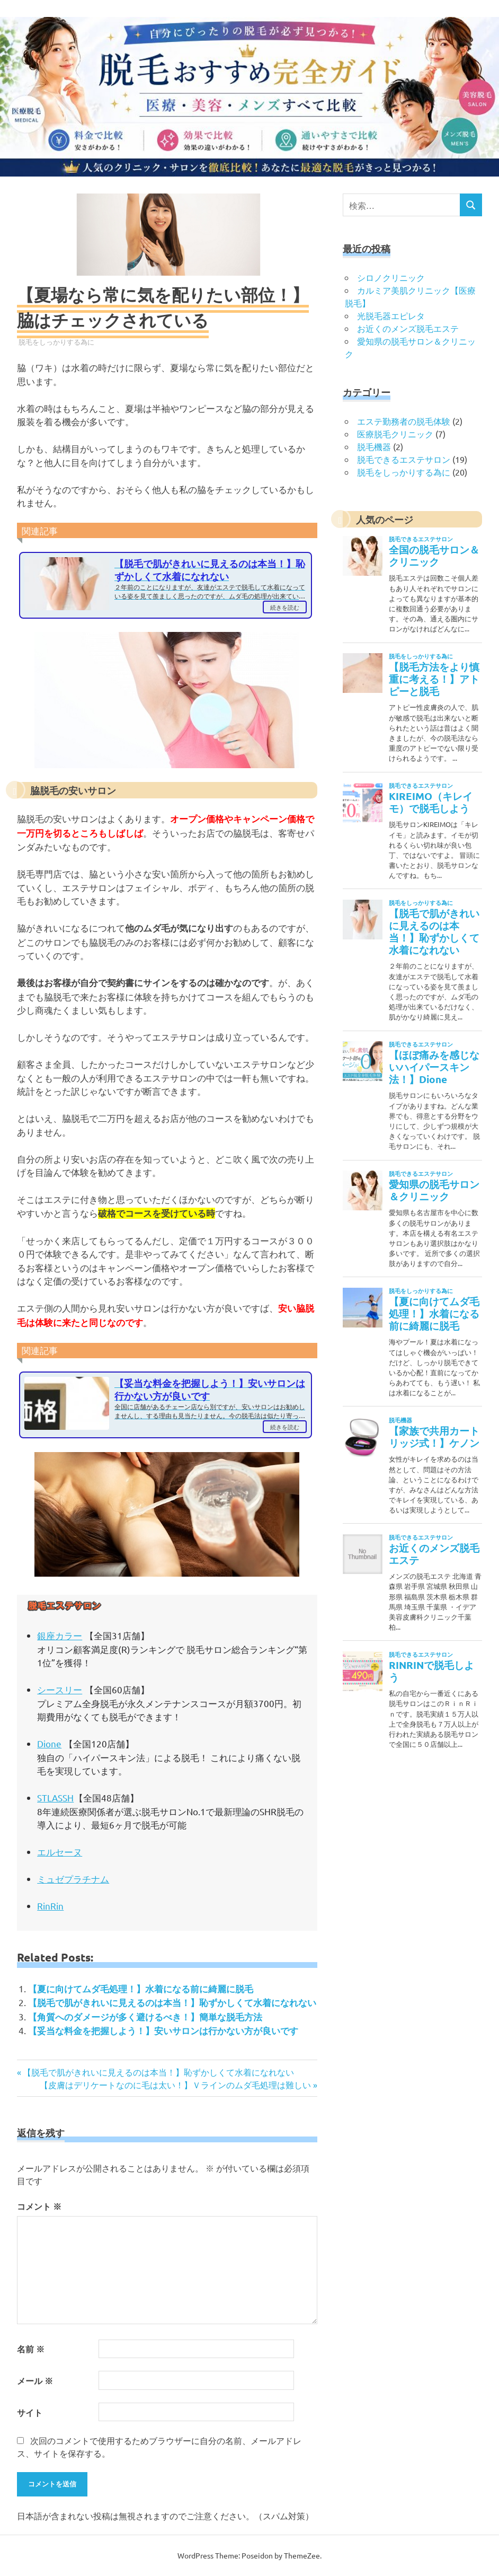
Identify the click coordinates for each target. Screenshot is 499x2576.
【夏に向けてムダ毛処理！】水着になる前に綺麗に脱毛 (140, 1988)
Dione (49, 1743)
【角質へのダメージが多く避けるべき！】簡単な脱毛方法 (145, 2017)
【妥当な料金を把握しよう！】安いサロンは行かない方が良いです (163, 2030)
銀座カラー (59, 1635)
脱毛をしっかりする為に (56, 341)
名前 (30, 2348)
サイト (29, 2412)
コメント (39, 2206)
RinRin (50, 1905)
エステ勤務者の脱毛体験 (403, 421)
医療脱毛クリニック (395, 433)
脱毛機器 (374, 446)
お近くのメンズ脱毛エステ (408, 328)
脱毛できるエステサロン (403, 459)
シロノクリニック (391, 277)
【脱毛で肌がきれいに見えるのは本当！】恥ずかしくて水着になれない (172, 2002)
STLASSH (55, 1797)
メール (35, 2380)
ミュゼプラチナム (73, 1878)
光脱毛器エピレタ (391, 315)
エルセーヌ (59, 1851)
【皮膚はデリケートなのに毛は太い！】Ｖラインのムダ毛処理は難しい (175, 2084)
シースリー (59, 1689)
